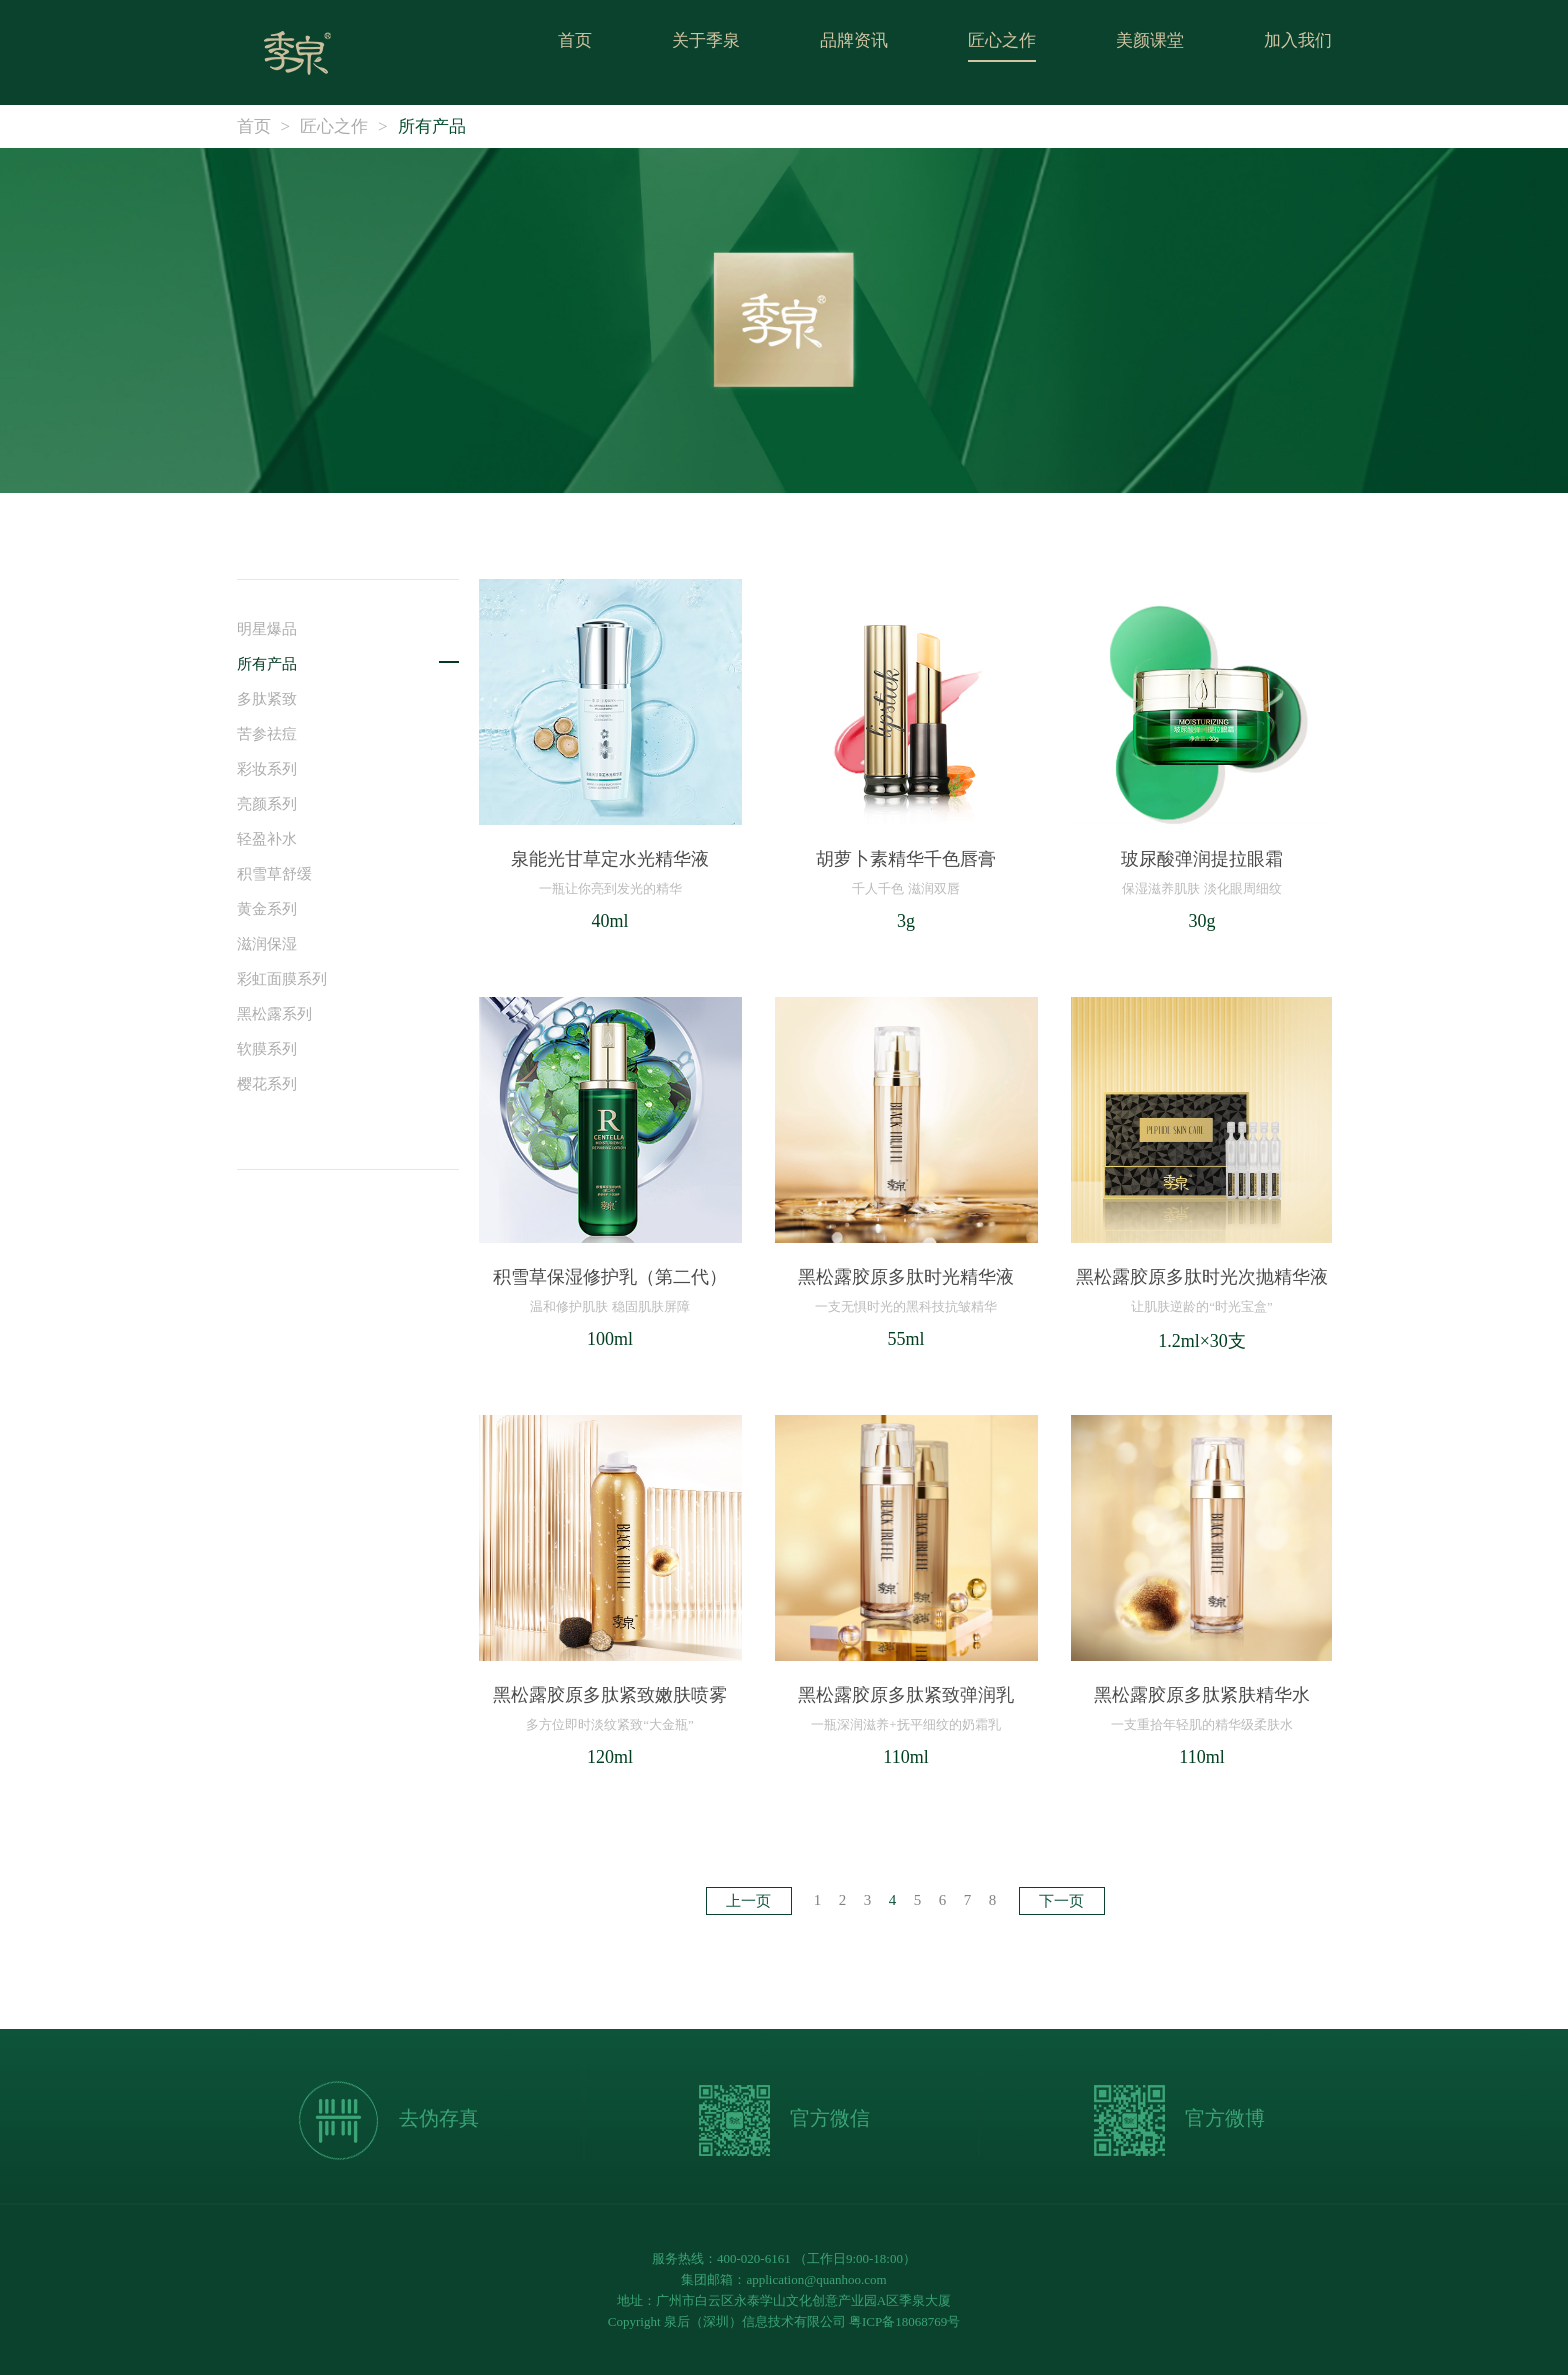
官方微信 (784, 2120)
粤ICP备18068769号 (904, 2321)
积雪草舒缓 (274, 874)
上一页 (748, 1901)
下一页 (1061, 1901)
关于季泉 (706, 40)
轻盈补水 (267, 839)
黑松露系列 (274, 1014)
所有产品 (432, 126)
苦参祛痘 (267, 734)
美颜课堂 (1150, 40)
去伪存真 (388, 2120)
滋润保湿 (267, 944)
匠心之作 (1002, 40)
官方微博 (1179, 2120)
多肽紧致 (267, 699)
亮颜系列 (267, 804)
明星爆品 (267, 629)
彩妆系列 (267, 769)
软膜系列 (267, 1049)
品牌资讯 (854, 40)
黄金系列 (267, 909)
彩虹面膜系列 (282, 979)
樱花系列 (267, 1084)
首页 (575, 40)
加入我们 (1298, 40)
